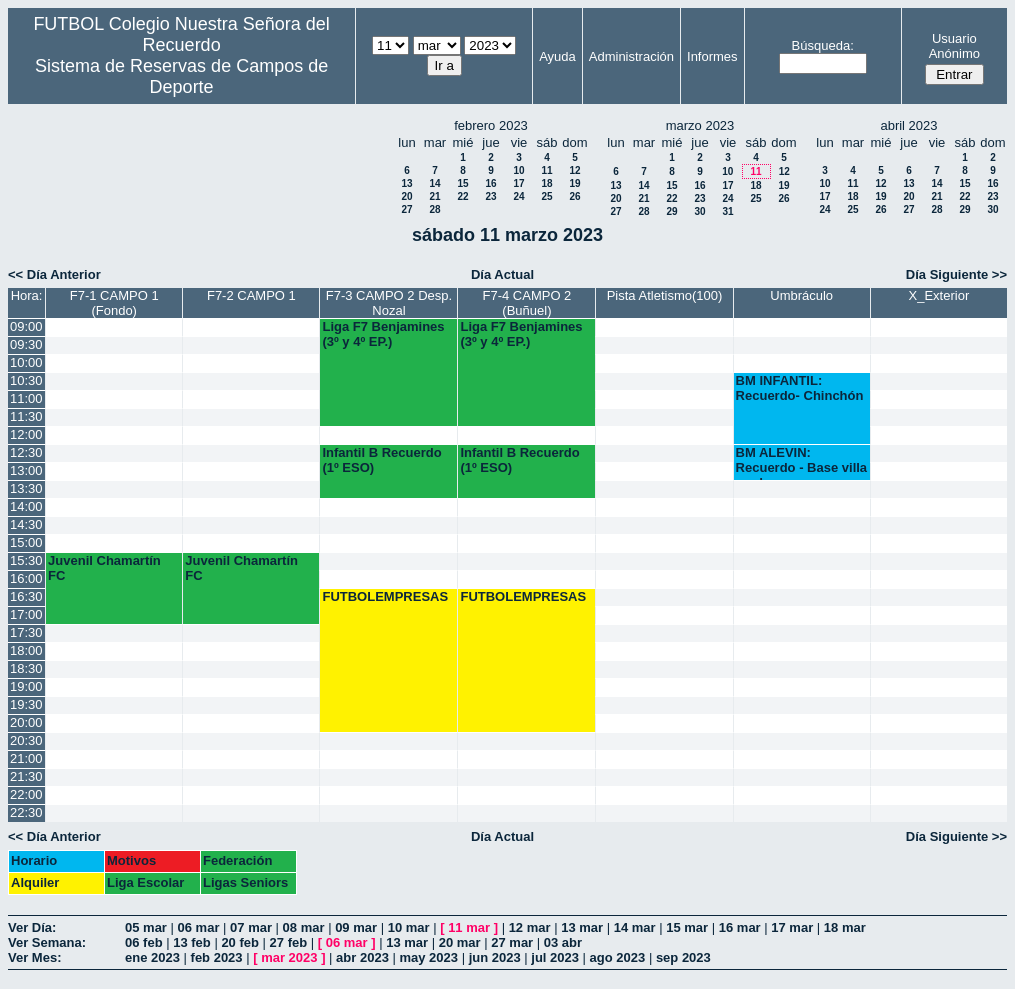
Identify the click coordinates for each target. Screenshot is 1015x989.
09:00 (26, 326)
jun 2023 (495, 957)
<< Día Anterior (54, 274)
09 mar (356, 927)
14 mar (635, 927)
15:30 (26, 560)
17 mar (792, 927)
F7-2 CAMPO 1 (251, 295)
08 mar (304, 927)
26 (574, 196)
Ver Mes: (34, 957)
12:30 (26, 452)
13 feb (192, 942)
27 (406, 209)
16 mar (740, 927)
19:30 (26, 704)
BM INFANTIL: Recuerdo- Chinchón (800, 388)
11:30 (26, 416)
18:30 (26, 668)
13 (406, 183)
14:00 (26, 506)
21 (434, 196)
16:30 (26, 596)
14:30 (26, 524)
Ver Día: (32, 927)
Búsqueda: (823, 45)
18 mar (845, 927)
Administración (631, 56)
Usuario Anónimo (954, 46)
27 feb (289, 942)
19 (574, 183)
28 (434, 209)
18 (546, 183)
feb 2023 (217, 957)
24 (518, 196)
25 (546, 196)
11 (546, 170)
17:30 (26, 632)
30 (699, 211)
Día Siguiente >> (956, 274)
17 (518, 183)
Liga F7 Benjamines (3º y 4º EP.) (383, 334)
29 (671, 211)
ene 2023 (152, 957)
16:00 (26, 578)
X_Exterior (939, 295)
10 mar (409, 927)
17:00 (26, 614)
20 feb (240, 942)
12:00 (26, 434)
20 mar (460, 942)
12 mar (530, 927)
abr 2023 (362, 957)
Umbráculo (801, 295)
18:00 (26, 650)
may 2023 (428, 957)
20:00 (26, 722)
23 (490, 196)
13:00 (26, 470)
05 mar (146, 927)
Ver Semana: (47, 942)
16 (490, 183)
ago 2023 (618, 957)
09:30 (26, 344)
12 (574, 170)
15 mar (687, 927)
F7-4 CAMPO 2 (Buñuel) (527, 303)
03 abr (563, 942)
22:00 (26, 794)
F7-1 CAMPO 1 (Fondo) (114, 303)
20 (406, 196)
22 (462, 196)
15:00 (26, 542)
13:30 (26, 488)
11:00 (26, 398)
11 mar (469, 927)
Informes (712, 56)
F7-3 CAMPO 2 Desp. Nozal (389, 303)
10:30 (26, 380)
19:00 (26, 686)
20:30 (26, 740)
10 (518, 170)
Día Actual (502, 274)
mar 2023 (289, 957)
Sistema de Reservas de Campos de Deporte (181, 76)
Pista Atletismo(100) (665, 295)
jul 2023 (555, 957)
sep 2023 (683, 957)
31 (727, 211)
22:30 (26, 812)
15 (462, 183)
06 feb (144, 942)
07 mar (251, 927)
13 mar (582, 927)
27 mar (512, 942)
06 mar (199, 927)
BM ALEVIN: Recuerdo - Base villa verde (802, 462)
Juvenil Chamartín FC (104, 568)
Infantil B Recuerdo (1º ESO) (381, 460)
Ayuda (557, 56)
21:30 (26, 776)
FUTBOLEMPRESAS (385, 596)
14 (434, 183)
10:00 (26, 362)
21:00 (26, 758)
